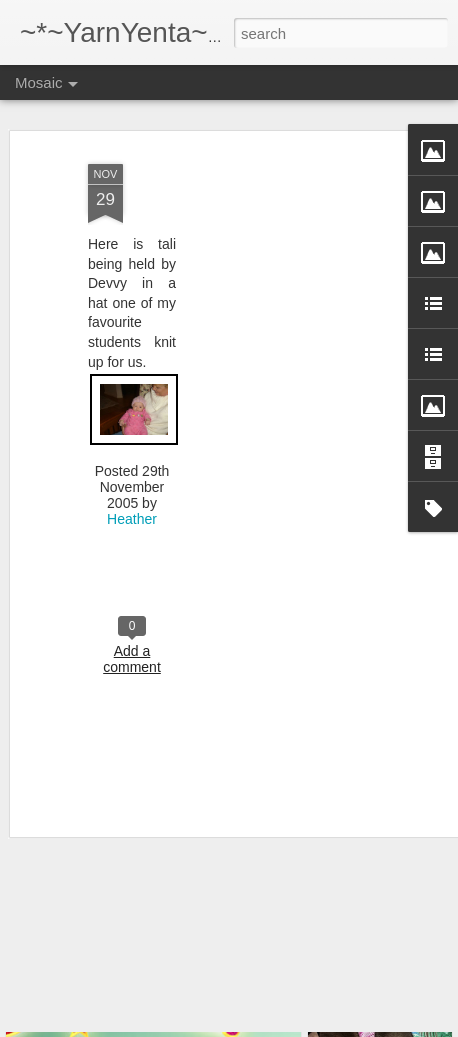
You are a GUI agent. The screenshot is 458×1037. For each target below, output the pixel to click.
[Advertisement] (286, 265)
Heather (132, 495)
